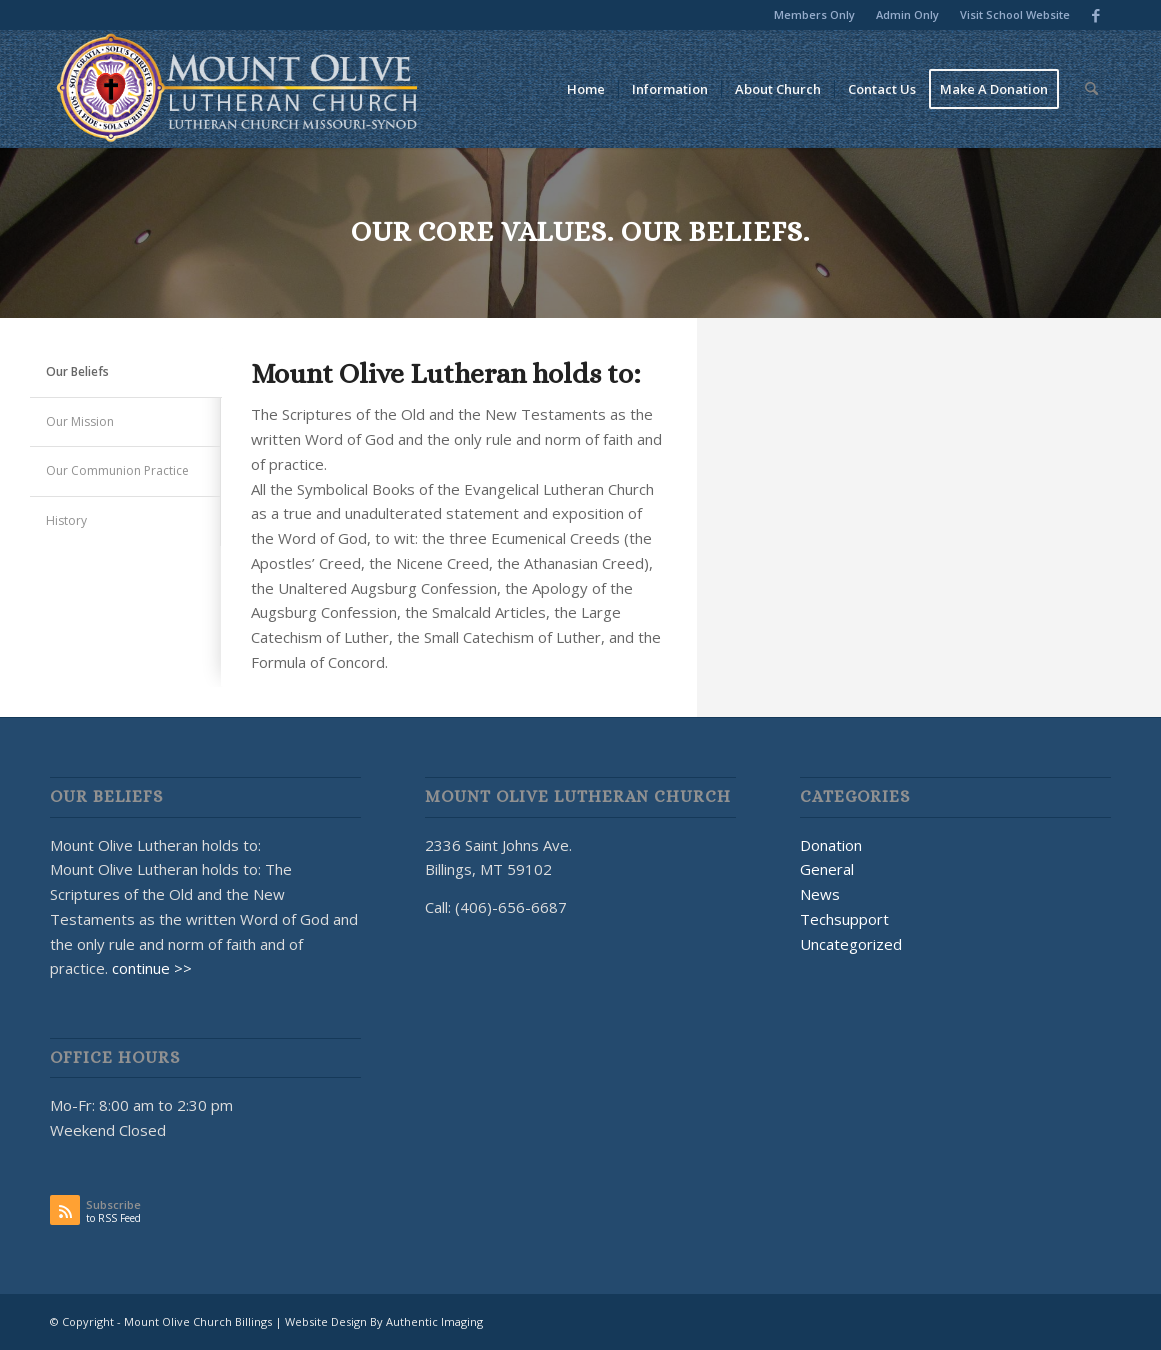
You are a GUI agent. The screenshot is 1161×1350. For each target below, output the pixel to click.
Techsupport (844, 919)
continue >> (152, 968)
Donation (831, 845)
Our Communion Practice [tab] (117, 470)
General (827, 869)
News (820, 894)
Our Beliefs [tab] (77, 371)
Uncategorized (851, 944)
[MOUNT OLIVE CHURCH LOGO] (237, 89)
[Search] (1091, 89)
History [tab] (66, 520)
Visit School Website (1015, 14)
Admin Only (907, 14)
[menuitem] (815, 15)
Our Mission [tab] (80, 421)
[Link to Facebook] (1096, 15)
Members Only (814, 14)
